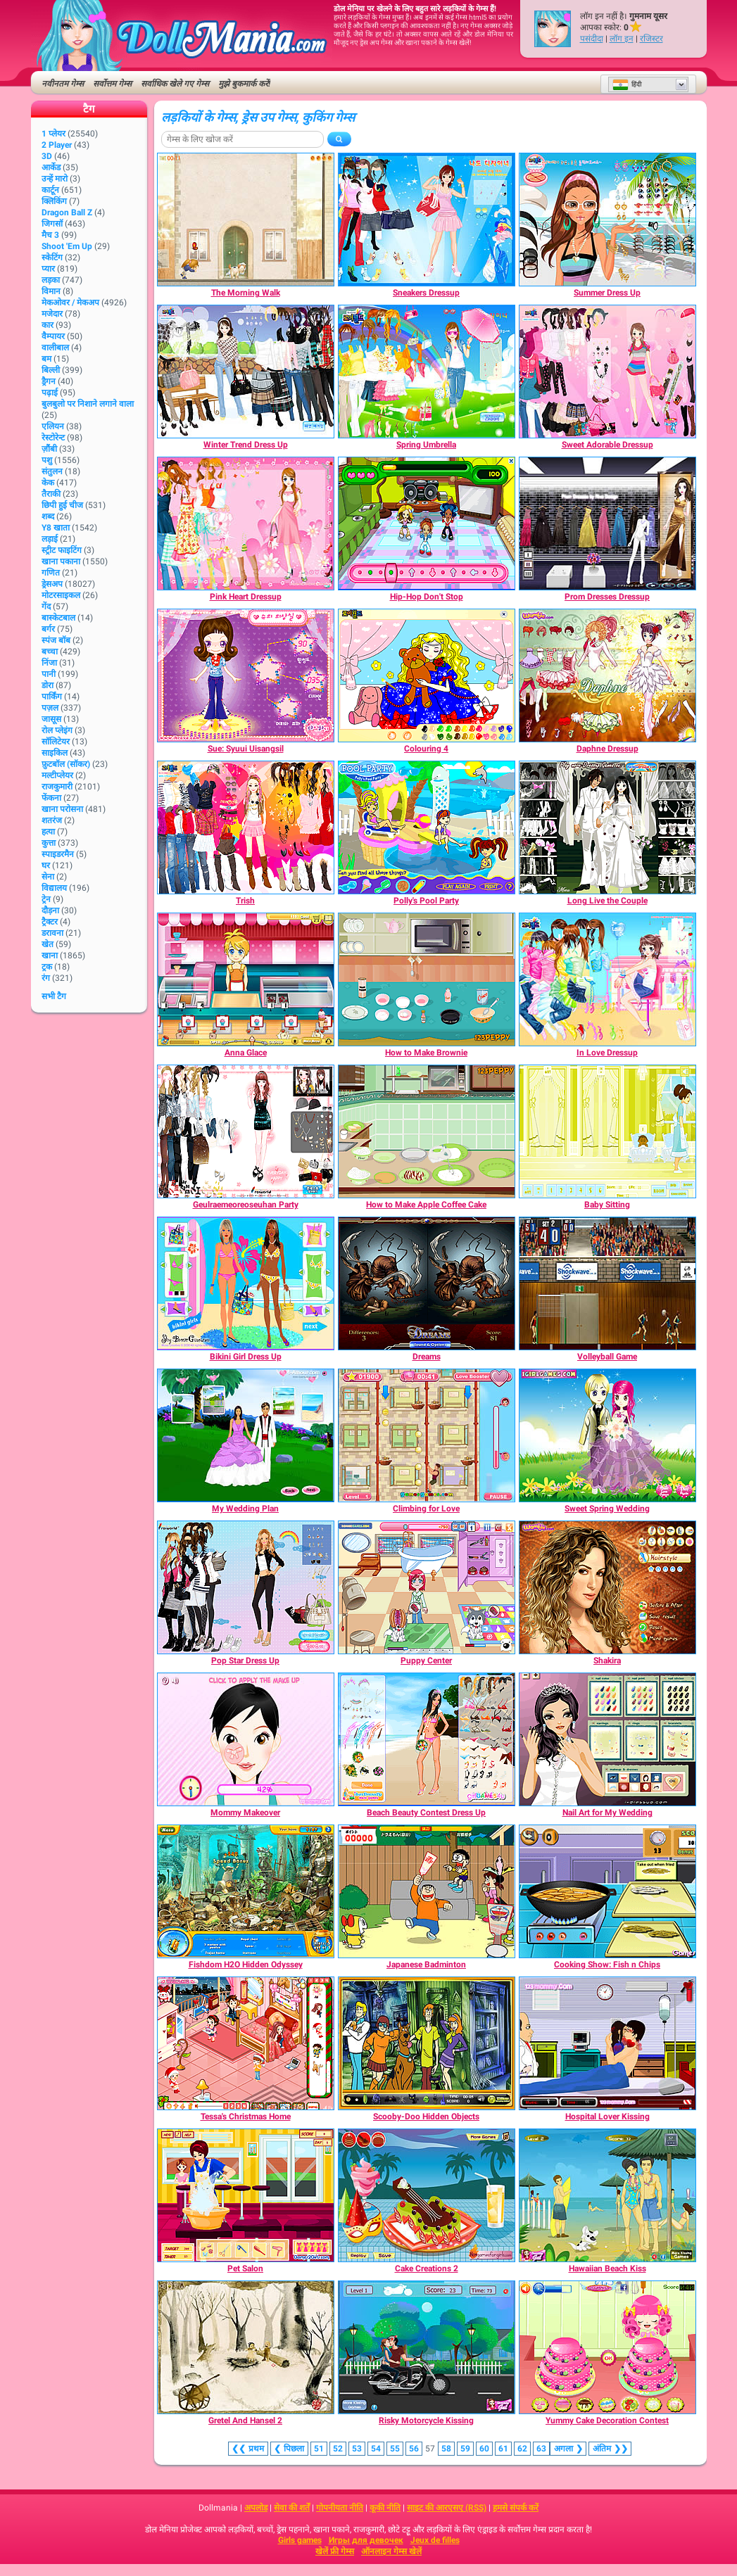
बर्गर (48, 629)
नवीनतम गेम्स (63, 84)
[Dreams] (426, 1283)
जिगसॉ (52, 224)
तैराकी (51, 494)
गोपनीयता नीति (339, 2508)
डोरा (47, 685)
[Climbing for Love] (426, 1435)
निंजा (49, 663)
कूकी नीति (385, 2508)
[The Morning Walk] (245, 219)
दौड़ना (50, 910)
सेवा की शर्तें (292, 2508)
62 (522, 2449)
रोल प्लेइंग (57, 730)
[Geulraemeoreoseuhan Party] (245, 1131)
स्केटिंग (52, 257)
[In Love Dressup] (607, 979)
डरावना (52, 933)
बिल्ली (51, 370)
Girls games (300, 2540)
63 (541, 2449)
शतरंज (52, 820)
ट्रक (47, 967)
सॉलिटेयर (56, 742)
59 (465, 2449)
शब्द (48, 516)
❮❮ (248, 2449)
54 (376, 2449)
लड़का (51, 280)
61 (503, 2449)
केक (48, 483)
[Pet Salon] (245, 2195)
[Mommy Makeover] (245, 1739)
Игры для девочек (366, 2540)
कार (47, 325)
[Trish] (245, 827)
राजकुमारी (57, 787)
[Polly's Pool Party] (426, 827)
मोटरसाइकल (61, 595)
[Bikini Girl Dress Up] (245, 1283)
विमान (51, 291)
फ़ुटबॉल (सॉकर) (66, 764)
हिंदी (626, 84)
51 (319, 2449)
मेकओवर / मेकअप (70, 302)
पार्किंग (52, 697)
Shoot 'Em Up (67, 246)
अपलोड (255, 2508)
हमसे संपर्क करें (515, 2508)
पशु (47, 460)
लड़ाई (50, 539)
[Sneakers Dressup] (426, 219)
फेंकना (51, 798)
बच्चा (50, 651)
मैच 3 (50, 235)
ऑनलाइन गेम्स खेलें (391, 2551)
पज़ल (50, 708)
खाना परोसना (62, 809)
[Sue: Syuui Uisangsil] (245, 675)
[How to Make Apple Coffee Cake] (426, 1131)
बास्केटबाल (58, 618)
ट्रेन (46, 899)
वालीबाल (55, 348)
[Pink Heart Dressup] (245, 523)
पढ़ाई (50, 393)
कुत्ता (49, 843)
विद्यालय (54, 888)
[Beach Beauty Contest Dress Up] (426, 1739)
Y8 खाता (56, 528)
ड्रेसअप (52, 584)
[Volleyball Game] (607, 1283)
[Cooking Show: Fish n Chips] (607, 1891)
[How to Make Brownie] (426, 979)
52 (338, 2449)
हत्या (48, 832)
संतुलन (52, 471)
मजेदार (52, 314)
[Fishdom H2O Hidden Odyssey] (245, 1891)
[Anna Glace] (245, 979)
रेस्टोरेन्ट (53, 438)
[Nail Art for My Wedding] (607, 1739)
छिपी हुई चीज (62, 505)
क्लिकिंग (54, 201)
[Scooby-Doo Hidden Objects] (426, 2043)
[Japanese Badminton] (426, 1891)
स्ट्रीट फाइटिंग (62, 550)
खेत (47, 944)
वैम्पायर (53, 336)
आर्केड (51, 167)
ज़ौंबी (49, 449)
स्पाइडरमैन (58, 854)
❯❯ (610, 2449)
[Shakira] (607, 1587)
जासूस (51, 719)
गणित (51, 573)
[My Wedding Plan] (245, 1435)
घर (46, 865)
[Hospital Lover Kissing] (607, 2043)
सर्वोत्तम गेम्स (112, 84)
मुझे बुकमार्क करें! (244, 84)
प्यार (48, 269)
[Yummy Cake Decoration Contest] (607, 2347)
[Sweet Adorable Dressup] (607, 371)
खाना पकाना (61, 561)
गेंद (46, 606)
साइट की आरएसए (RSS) (446, 2508)
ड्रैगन (49, 381)
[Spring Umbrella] (426, 371)
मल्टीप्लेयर (57, 775)
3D (47, 156)
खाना (50, 955)
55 (395, 2449)
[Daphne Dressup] (607, 675)
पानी (49, 674)
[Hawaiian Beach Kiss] (607, 2195)
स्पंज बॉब (56, 640)
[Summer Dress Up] (607, 219)
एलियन (53, 426)
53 (357, 2449)
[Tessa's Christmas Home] (245, 2043)
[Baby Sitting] (607, 1131)
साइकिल (55, 753)
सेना (48, 877)
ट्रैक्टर (50, 922)
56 (414, 2449)
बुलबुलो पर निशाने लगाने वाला (88, 404)
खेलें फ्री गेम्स (334, 2551)
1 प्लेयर (53, 134)
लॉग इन (622, 39)
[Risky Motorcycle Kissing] (426, 2347)
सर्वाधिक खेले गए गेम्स (175, 84)
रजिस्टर (651, 39)
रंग (46, 978)
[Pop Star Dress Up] (245, 1587)
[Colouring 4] (426, 675)
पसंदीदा (591, 39)
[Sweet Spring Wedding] (607, 1435)
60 (484, 2449)
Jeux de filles (435, 2540)
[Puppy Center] (426, 1587)
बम (46, 359)
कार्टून (50, 190)
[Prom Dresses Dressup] (607, 523)
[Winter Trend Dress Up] (245, 371)
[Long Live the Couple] (607, 827)
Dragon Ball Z (67, 212)
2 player (57, 145)
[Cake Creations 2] (426, 2195)
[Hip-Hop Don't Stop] (426, 523)
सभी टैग (54, 996)
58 (446, 2449)
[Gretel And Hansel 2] (245, 2347)
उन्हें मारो (55, 179)
